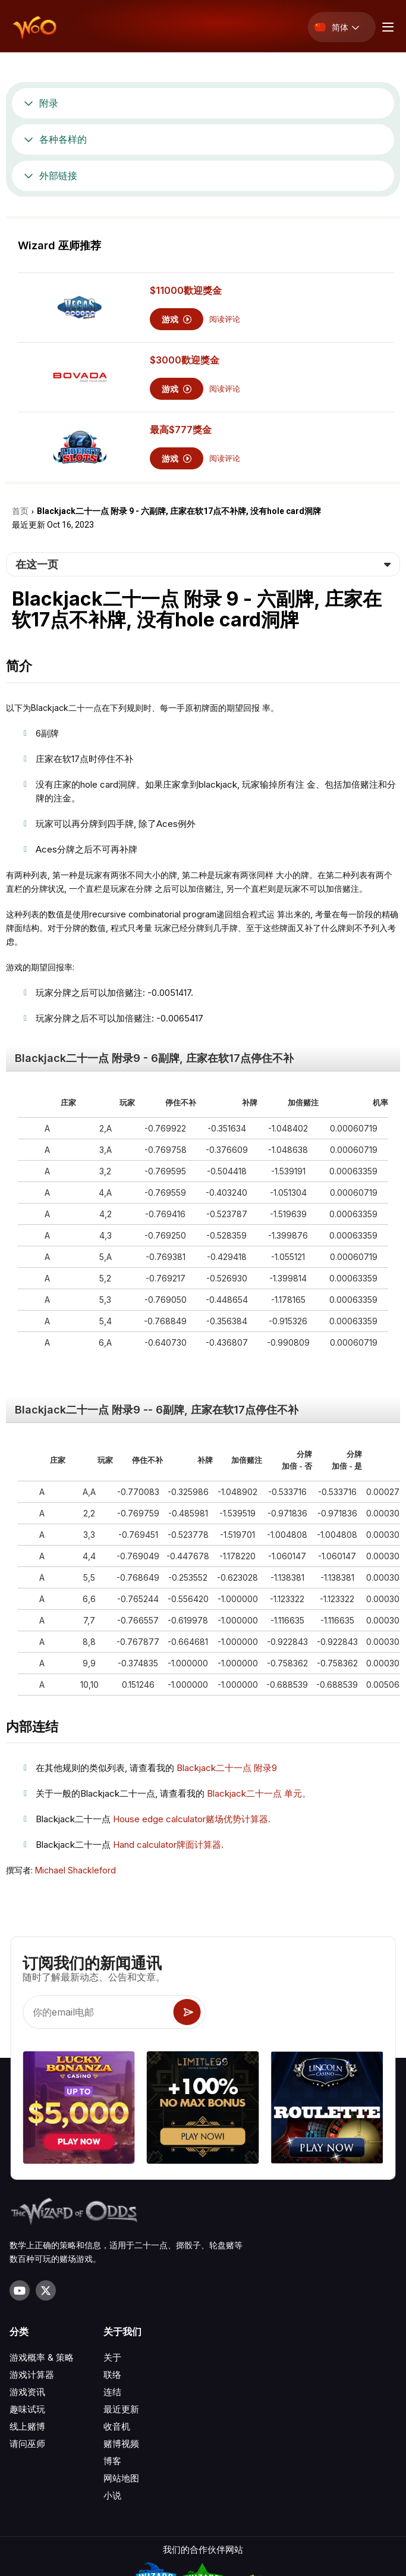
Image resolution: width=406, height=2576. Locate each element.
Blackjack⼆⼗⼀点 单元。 (259, 1793)
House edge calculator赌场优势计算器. (191, 1819)
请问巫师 (27, 2443)
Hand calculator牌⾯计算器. (168, 1844)
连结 (112, 2392)
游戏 (177, 319)
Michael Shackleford (75, 1870)
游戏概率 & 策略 (42, 2357)
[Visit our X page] (46, 2290)
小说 (112, 2495)
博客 (112, 2461)
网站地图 (121, 2478)
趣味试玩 (27, 2409)
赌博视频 (121, 2443)
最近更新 (121, 2409)
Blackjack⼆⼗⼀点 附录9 (227, 1767)
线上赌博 (27, 2426)
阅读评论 (224, 319)
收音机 (116, 2426)
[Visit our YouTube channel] (20, 2290)
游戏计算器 (32, 2374)
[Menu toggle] (386, 27)
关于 (112, 2357)
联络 (112, 2374)
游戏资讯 (27, 2392)
